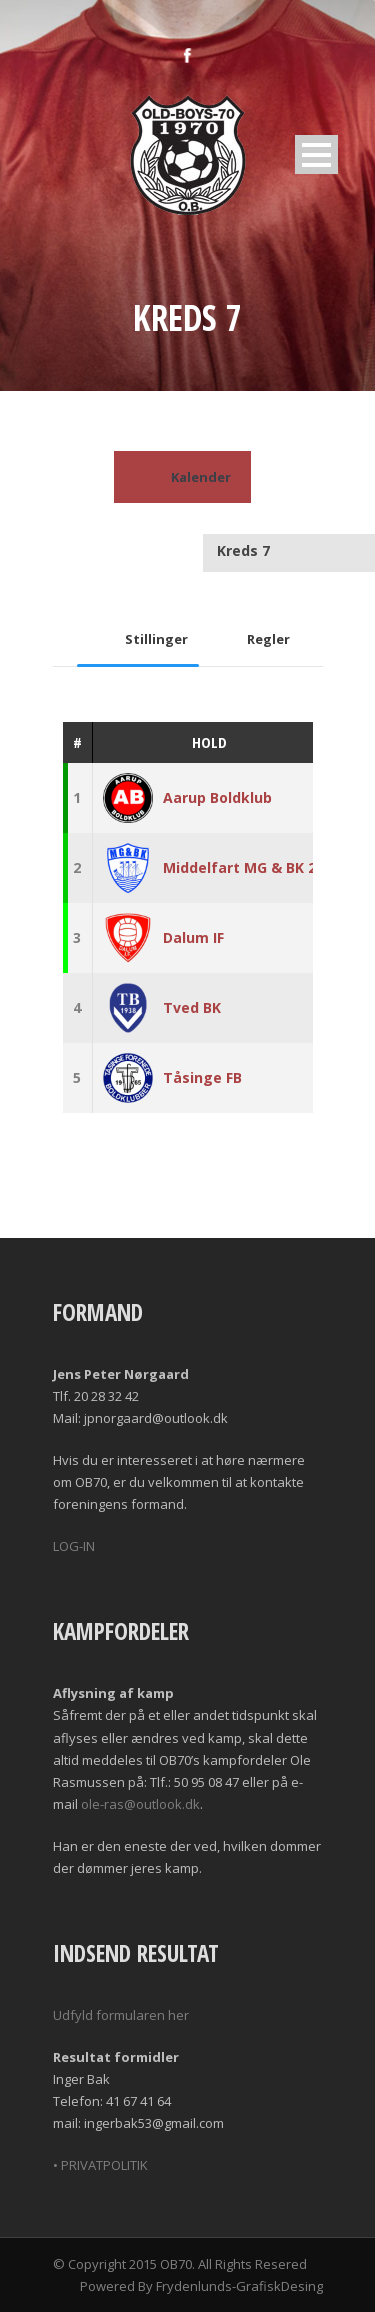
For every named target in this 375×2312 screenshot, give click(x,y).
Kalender (182, 477)
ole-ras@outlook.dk (140, 1804)
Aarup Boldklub (217, 797)
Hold (209, 742)
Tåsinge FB (202, 1077)
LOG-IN (74, 1546)
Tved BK (192, 1007)
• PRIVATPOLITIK (100, 2165)
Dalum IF (193, 937)
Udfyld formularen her (121, 2015)
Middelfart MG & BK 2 (239, 867)
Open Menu (316, 154)
